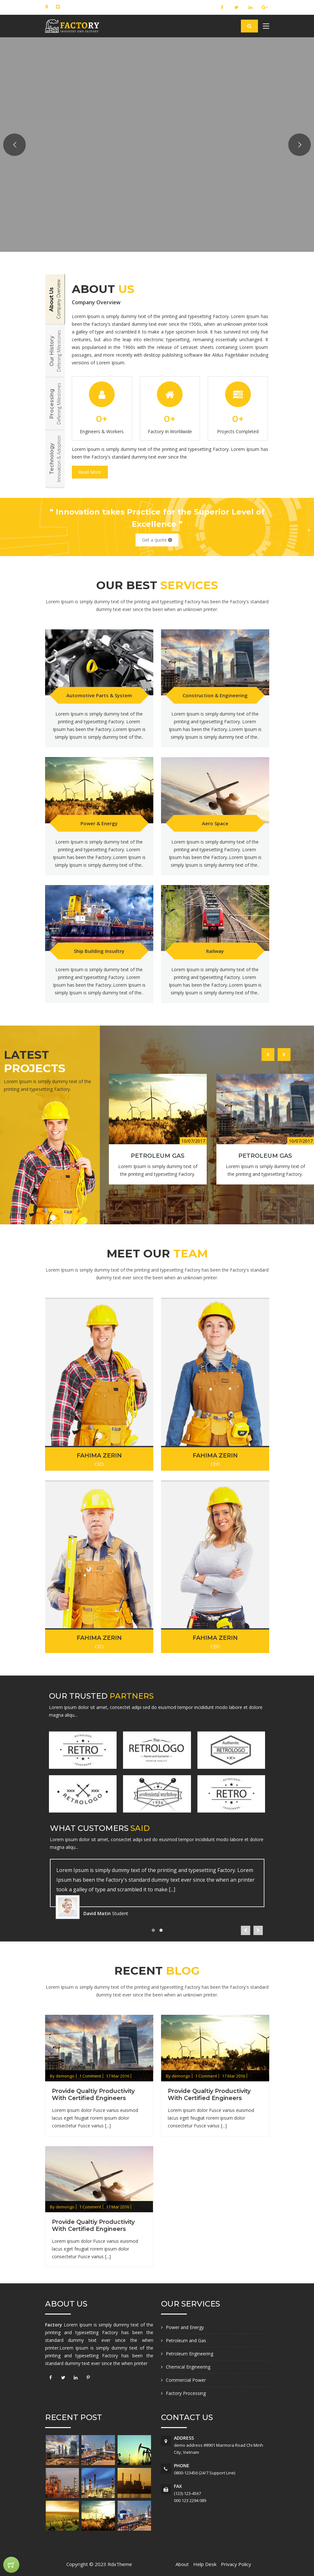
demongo (65, 2076)
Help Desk (204, 2564)
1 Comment (90, 2076)
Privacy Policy (236, 2564)
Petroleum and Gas (186, 2340)
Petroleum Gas (158, 1155)
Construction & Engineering (215, 695)
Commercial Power (186, 2380)
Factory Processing (186, 2393)
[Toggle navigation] (266, 27)
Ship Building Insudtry (99, 951)
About (182, 2564)
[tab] (55, 299)
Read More (89, 472)
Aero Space (215, 823)
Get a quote (157, 540)
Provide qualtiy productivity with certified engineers (93, 2094)
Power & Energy (99, 823)
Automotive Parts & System (99, 695)
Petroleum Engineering (189, 2354)
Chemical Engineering (188, 2367)
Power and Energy (185, 2327)
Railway (215, 951)
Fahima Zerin (99, 1455)
